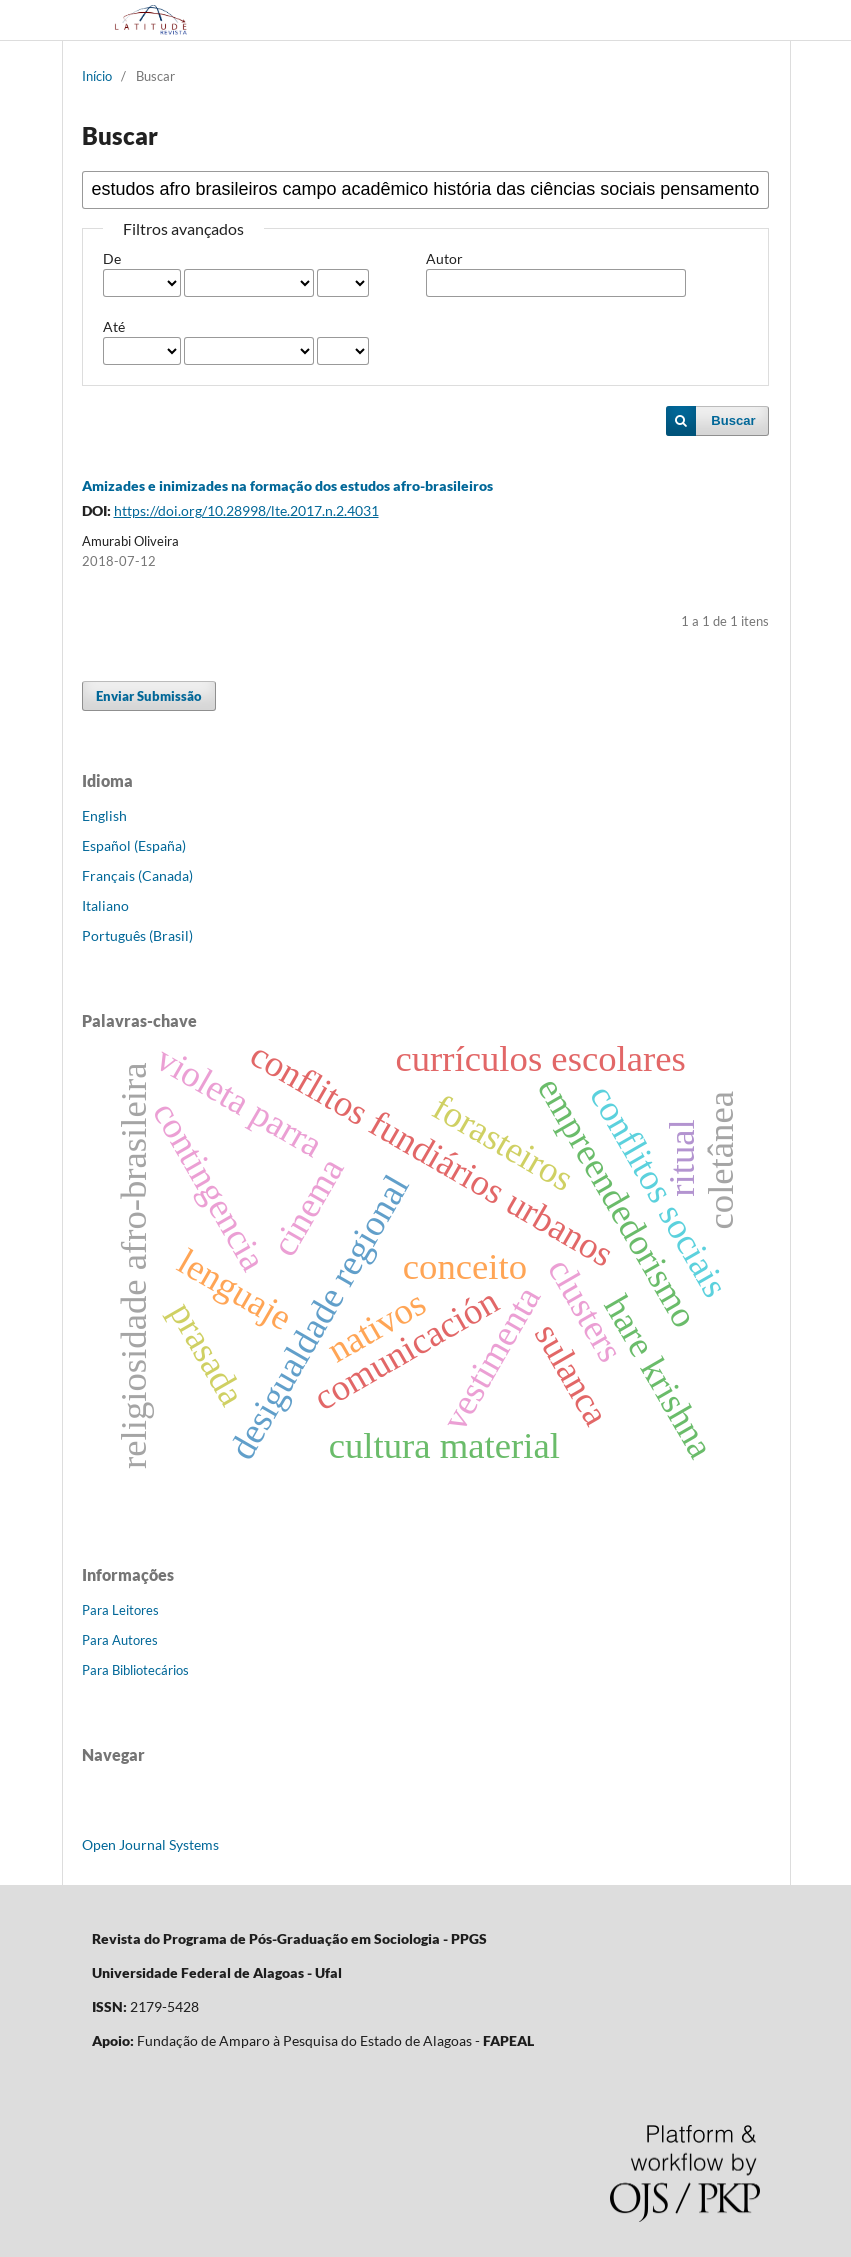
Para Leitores (120, 1610)
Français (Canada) (137, 875)
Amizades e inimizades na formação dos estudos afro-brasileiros (287, 485)
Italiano (105, 905)
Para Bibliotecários (135, 1670)
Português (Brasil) (137, 935)
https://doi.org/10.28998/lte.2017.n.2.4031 (246, 510)
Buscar (733, 420)
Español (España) (134, 845)
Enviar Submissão (149, 696)
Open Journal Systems (150, 1844)
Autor (444, 258)
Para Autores (120, 1640)
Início (97, 76)
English (104, 815)
